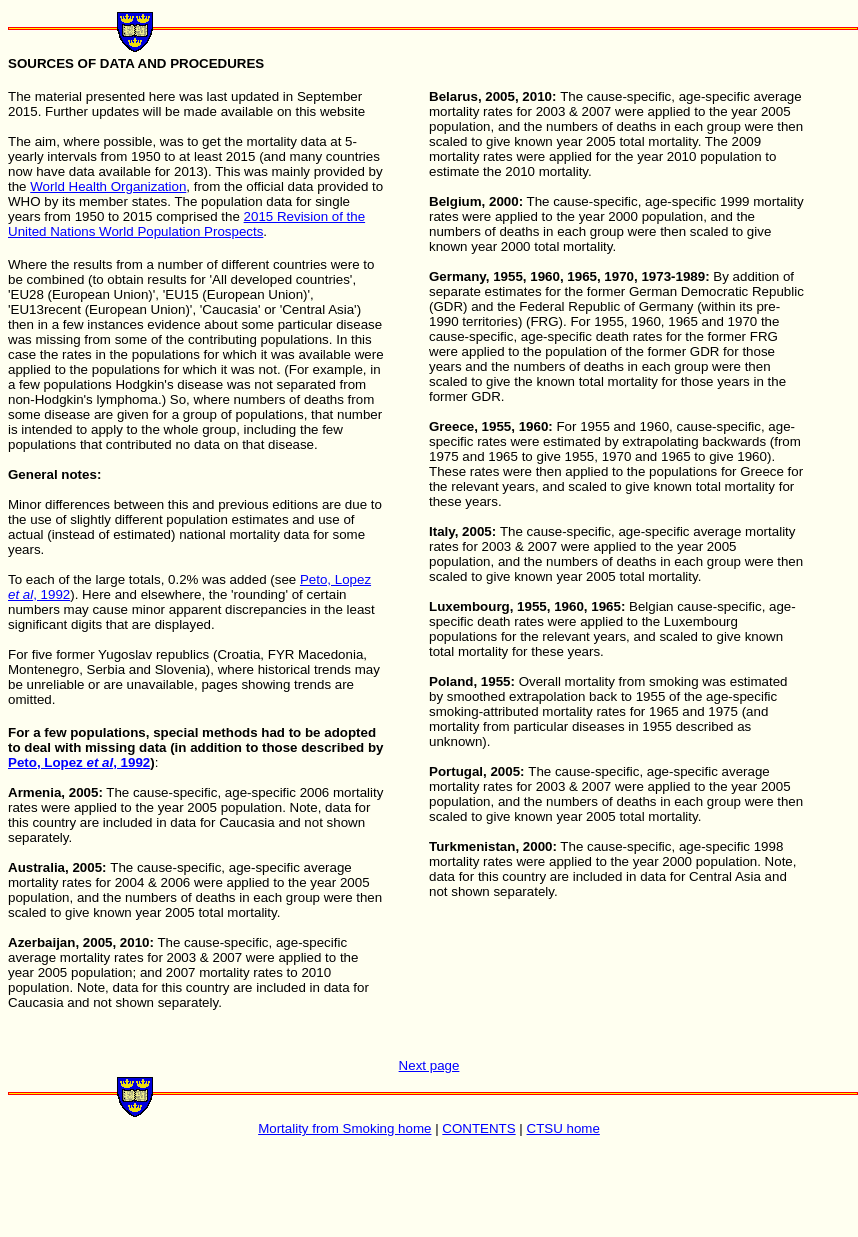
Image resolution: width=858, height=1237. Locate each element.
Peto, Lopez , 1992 (79, 762)
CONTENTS (478, 1128)
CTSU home (563, 1128)
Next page (429, 1065)
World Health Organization (108, 186)
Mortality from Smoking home (344, 1128)
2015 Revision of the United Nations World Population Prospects (186, 224)
